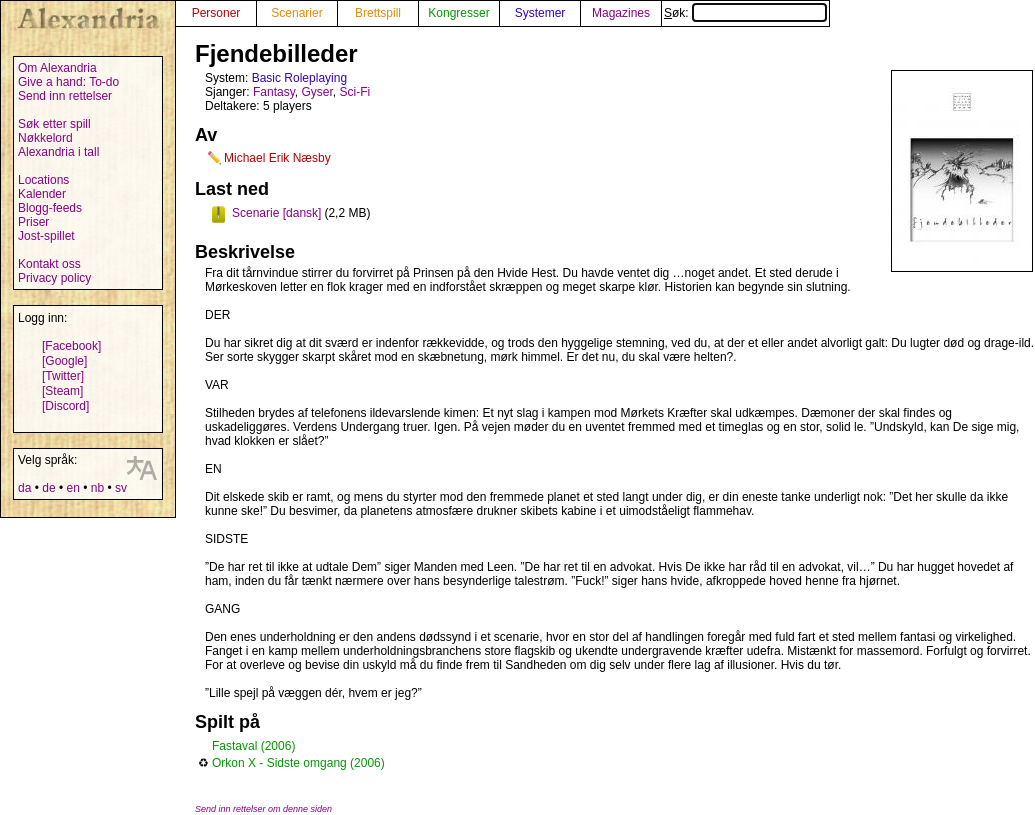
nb (97, 488)
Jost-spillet (46, 236)
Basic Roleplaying (299, 78)
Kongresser (458, 13)
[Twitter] (63, 376)
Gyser (317, 92)
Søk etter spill (54, 124)
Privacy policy (54, 278)
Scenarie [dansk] (276, 213)
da (24, 488)
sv (121, 488)
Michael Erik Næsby (277, 158)
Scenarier (296, 13)
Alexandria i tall (58, 152)
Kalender (42, 194)
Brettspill (378, 13)
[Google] (64, 361)
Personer (216, 13)
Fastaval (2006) (253, 746)
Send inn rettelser (65, 96)
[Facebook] (71, 346)
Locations (43, 180)
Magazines (621, 13)
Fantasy (274, 92)
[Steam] (62, 391)
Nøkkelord (45, 138)
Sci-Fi (355, 92)
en (72, 488)
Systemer (540, 13)
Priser (33, 222)
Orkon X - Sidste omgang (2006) (298, 763)
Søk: (745, 13)
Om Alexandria (57, 68)
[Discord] (65, 406)
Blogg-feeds (50, 208)
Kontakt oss (49, 264)
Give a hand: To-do (68, 82)
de (48, 488)
